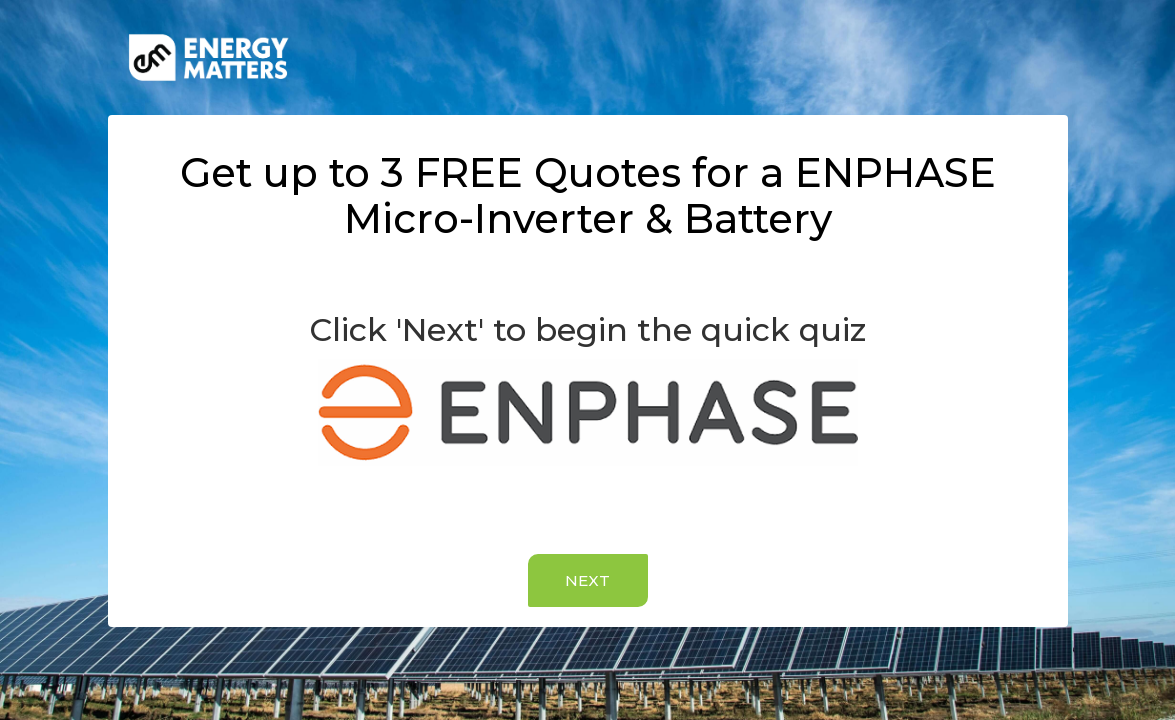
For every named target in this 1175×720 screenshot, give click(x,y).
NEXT (587, 580)
